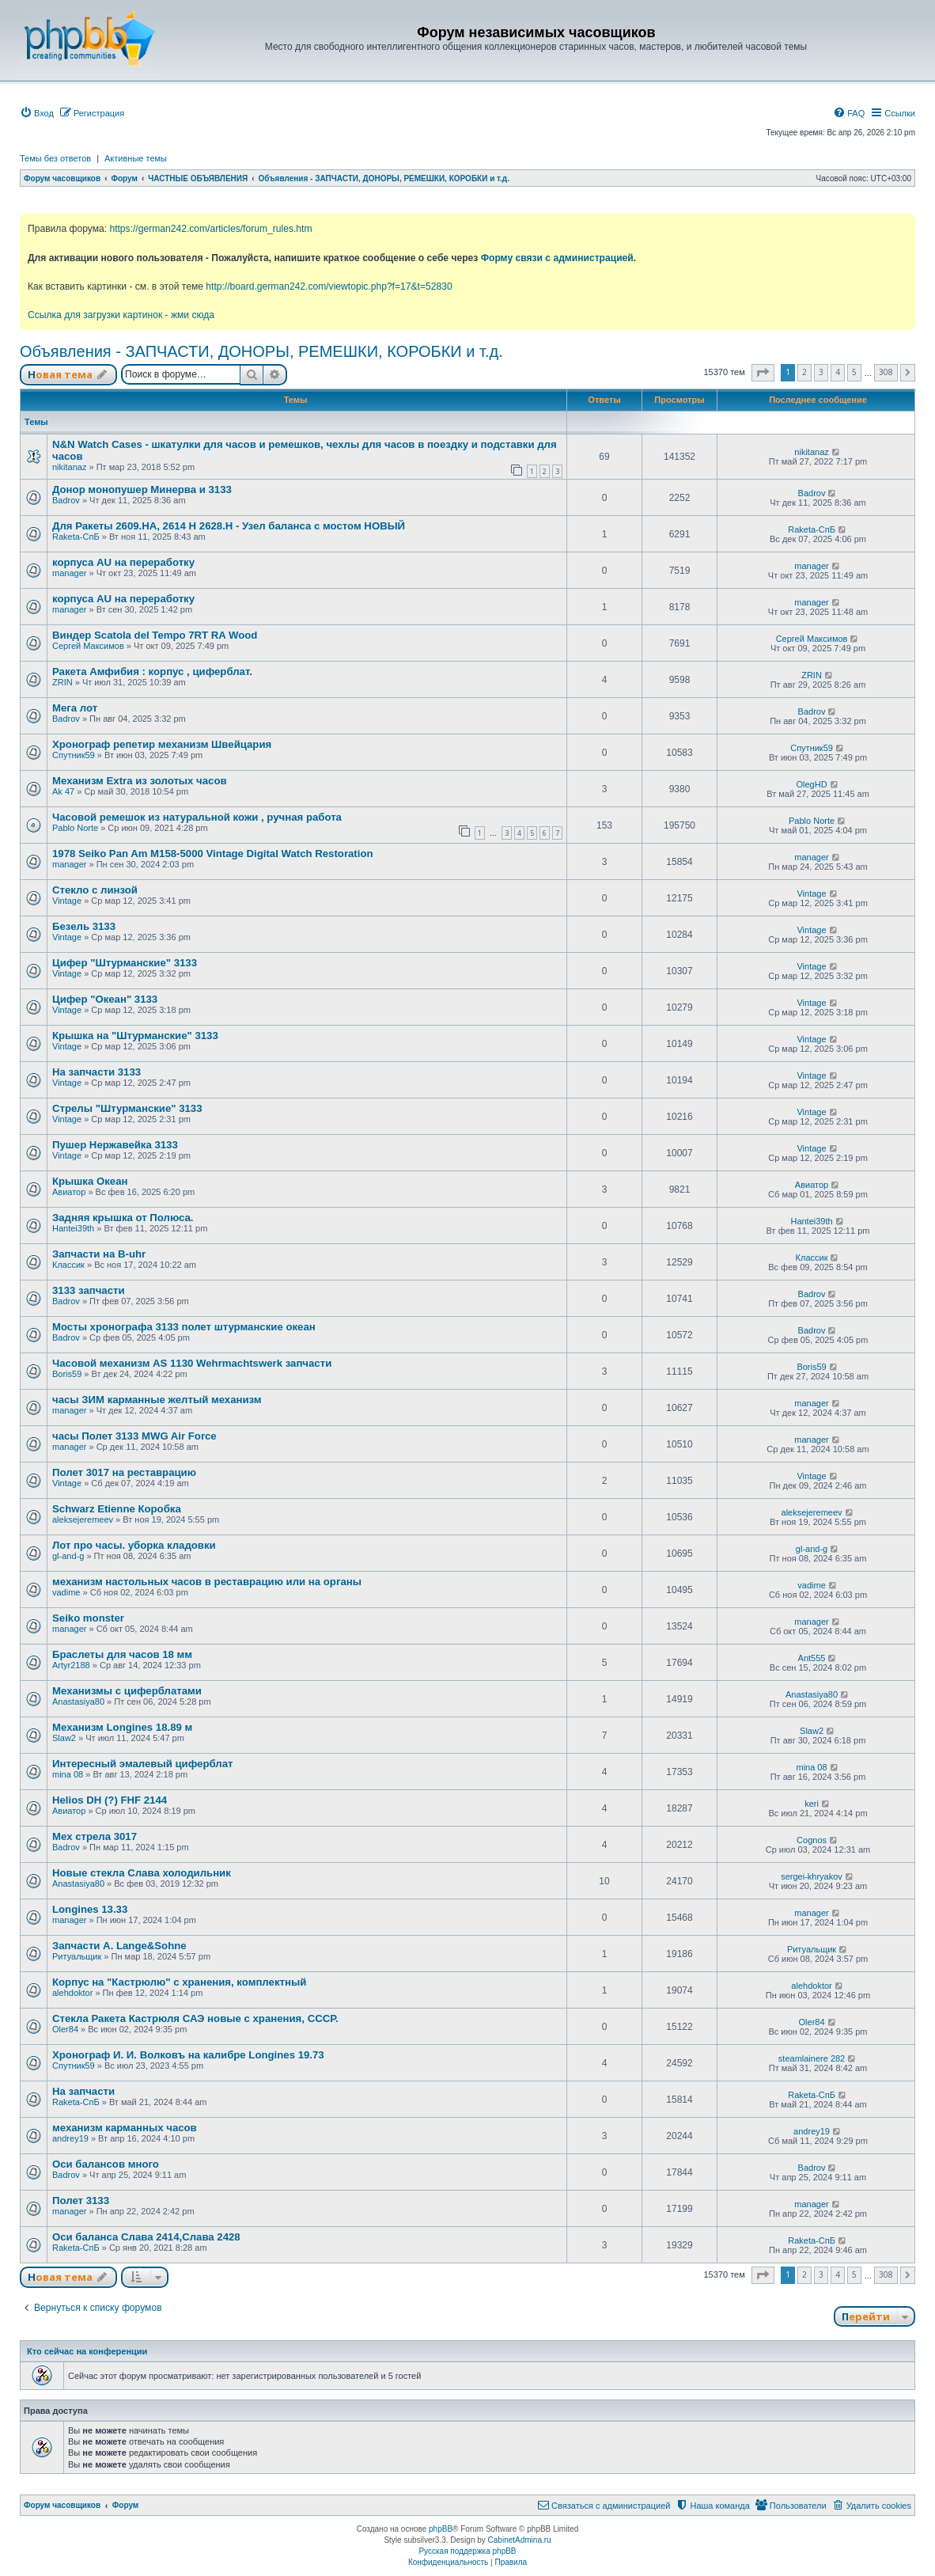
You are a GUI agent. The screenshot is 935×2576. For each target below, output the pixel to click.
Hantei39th (73, 1228)
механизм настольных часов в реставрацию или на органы (207, 1582)
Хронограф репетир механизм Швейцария (161, 744)
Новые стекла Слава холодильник (141, 1873)
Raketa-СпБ (76, 536)
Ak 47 (63, 791)
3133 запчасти (88, 1290)
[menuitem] (37, 113)
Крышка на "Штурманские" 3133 (135, 1035)
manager (69, 573)
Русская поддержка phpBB (467, 2551)
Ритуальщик (76, 1956)
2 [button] (804, 371)
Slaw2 (64, 1738)
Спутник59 (73, 755)
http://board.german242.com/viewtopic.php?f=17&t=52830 (329, 286)
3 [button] (821, 371)
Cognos (812, 1840)
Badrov (66, 500)
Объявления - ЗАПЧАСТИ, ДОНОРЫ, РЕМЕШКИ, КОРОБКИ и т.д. (261, 351)
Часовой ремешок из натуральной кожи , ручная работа (197, 817)
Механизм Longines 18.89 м (122, 1727)
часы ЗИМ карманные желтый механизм (157, 1400)
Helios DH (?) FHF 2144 (109, 1800)
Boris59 (66, 1374)
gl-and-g (68, 1556)
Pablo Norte (75, 828)
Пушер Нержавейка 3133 (115, 1145)
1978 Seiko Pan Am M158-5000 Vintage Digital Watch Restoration (212, 853)
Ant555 (812, 1658)
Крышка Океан (89, 1181)
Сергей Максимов (88, 646)
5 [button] (854, 371)
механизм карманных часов (124, 2128)
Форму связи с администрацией (557, 258)
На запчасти (83, 2091)
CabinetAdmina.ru (519, 2540)
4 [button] (837, 371)
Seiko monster (88, 1618)
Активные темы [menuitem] (135, 158)
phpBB (440, 2529)
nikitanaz (69, 467)
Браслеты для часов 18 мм (122, 1654)
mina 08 (67, 1774)
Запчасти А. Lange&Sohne (119, 1946)
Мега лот (74, 708)
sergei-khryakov (811, 1876)
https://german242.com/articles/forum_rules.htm (210, 228)
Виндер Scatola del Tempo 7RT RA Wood (154, 635)
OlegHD (811, 784)
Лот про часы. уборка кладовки (134, 1545)
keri (811, 1803)
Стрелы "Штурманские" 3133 (127, 1108)
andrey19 (70, 2138)
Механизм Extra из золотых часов (139, 781)
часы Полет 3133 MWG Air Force (134, 1436)
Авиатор (68, 1192)
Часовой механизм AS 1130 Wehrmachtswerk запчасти (191, 1363)
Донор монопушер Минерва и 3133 (142, 489)
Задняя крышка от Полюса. (123, 1218)
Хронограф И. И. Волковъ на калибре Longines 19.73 (188, 2055)
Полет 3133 (80, 2200)
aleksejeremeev (82, 1519)
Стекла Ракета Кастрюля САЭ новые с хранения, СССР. (195, 2018)
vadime (66, 1592)
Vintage (66, 900)
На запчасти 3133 (96, 1072)
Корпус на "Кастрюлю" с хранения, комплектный (179, 1982)
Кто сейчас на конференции (87, 2351)
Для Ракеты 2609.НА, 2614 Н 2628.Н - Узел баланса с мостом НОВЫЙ (228, 526)
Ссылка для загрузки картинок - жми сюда (121, 315)
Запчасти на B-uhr (99, 1254)
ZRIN (62, 682)
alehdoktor (72, 1992)
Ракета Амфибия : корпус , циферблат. (152, 671)
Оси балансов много (105, 2164)
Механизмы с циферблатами (127, 1691)
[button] (762, 372)
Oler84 (65, 2029)
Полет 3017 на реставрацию (124, 1472)
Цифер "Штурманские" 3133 (124, 963)
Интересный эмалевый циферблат (142, 1764)
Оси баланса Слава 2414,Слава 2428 (146, 2237)
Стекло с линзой (95, 890)
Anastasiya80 (78, 1701)
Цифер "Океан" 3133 (104, 999)
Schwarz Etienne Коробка (116, 1509)
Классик (68, 1264)
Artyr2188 (71, 1665)
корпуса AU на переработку (123, 562)
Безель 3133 (83, 926)
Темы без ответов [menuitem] (55, 158)
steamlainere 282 (811, 2058)
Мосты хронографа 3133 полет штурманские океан (184, 1327)
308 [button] (886, 371)
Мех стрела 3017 (94, 1836)
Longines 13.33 (89, 1909)
